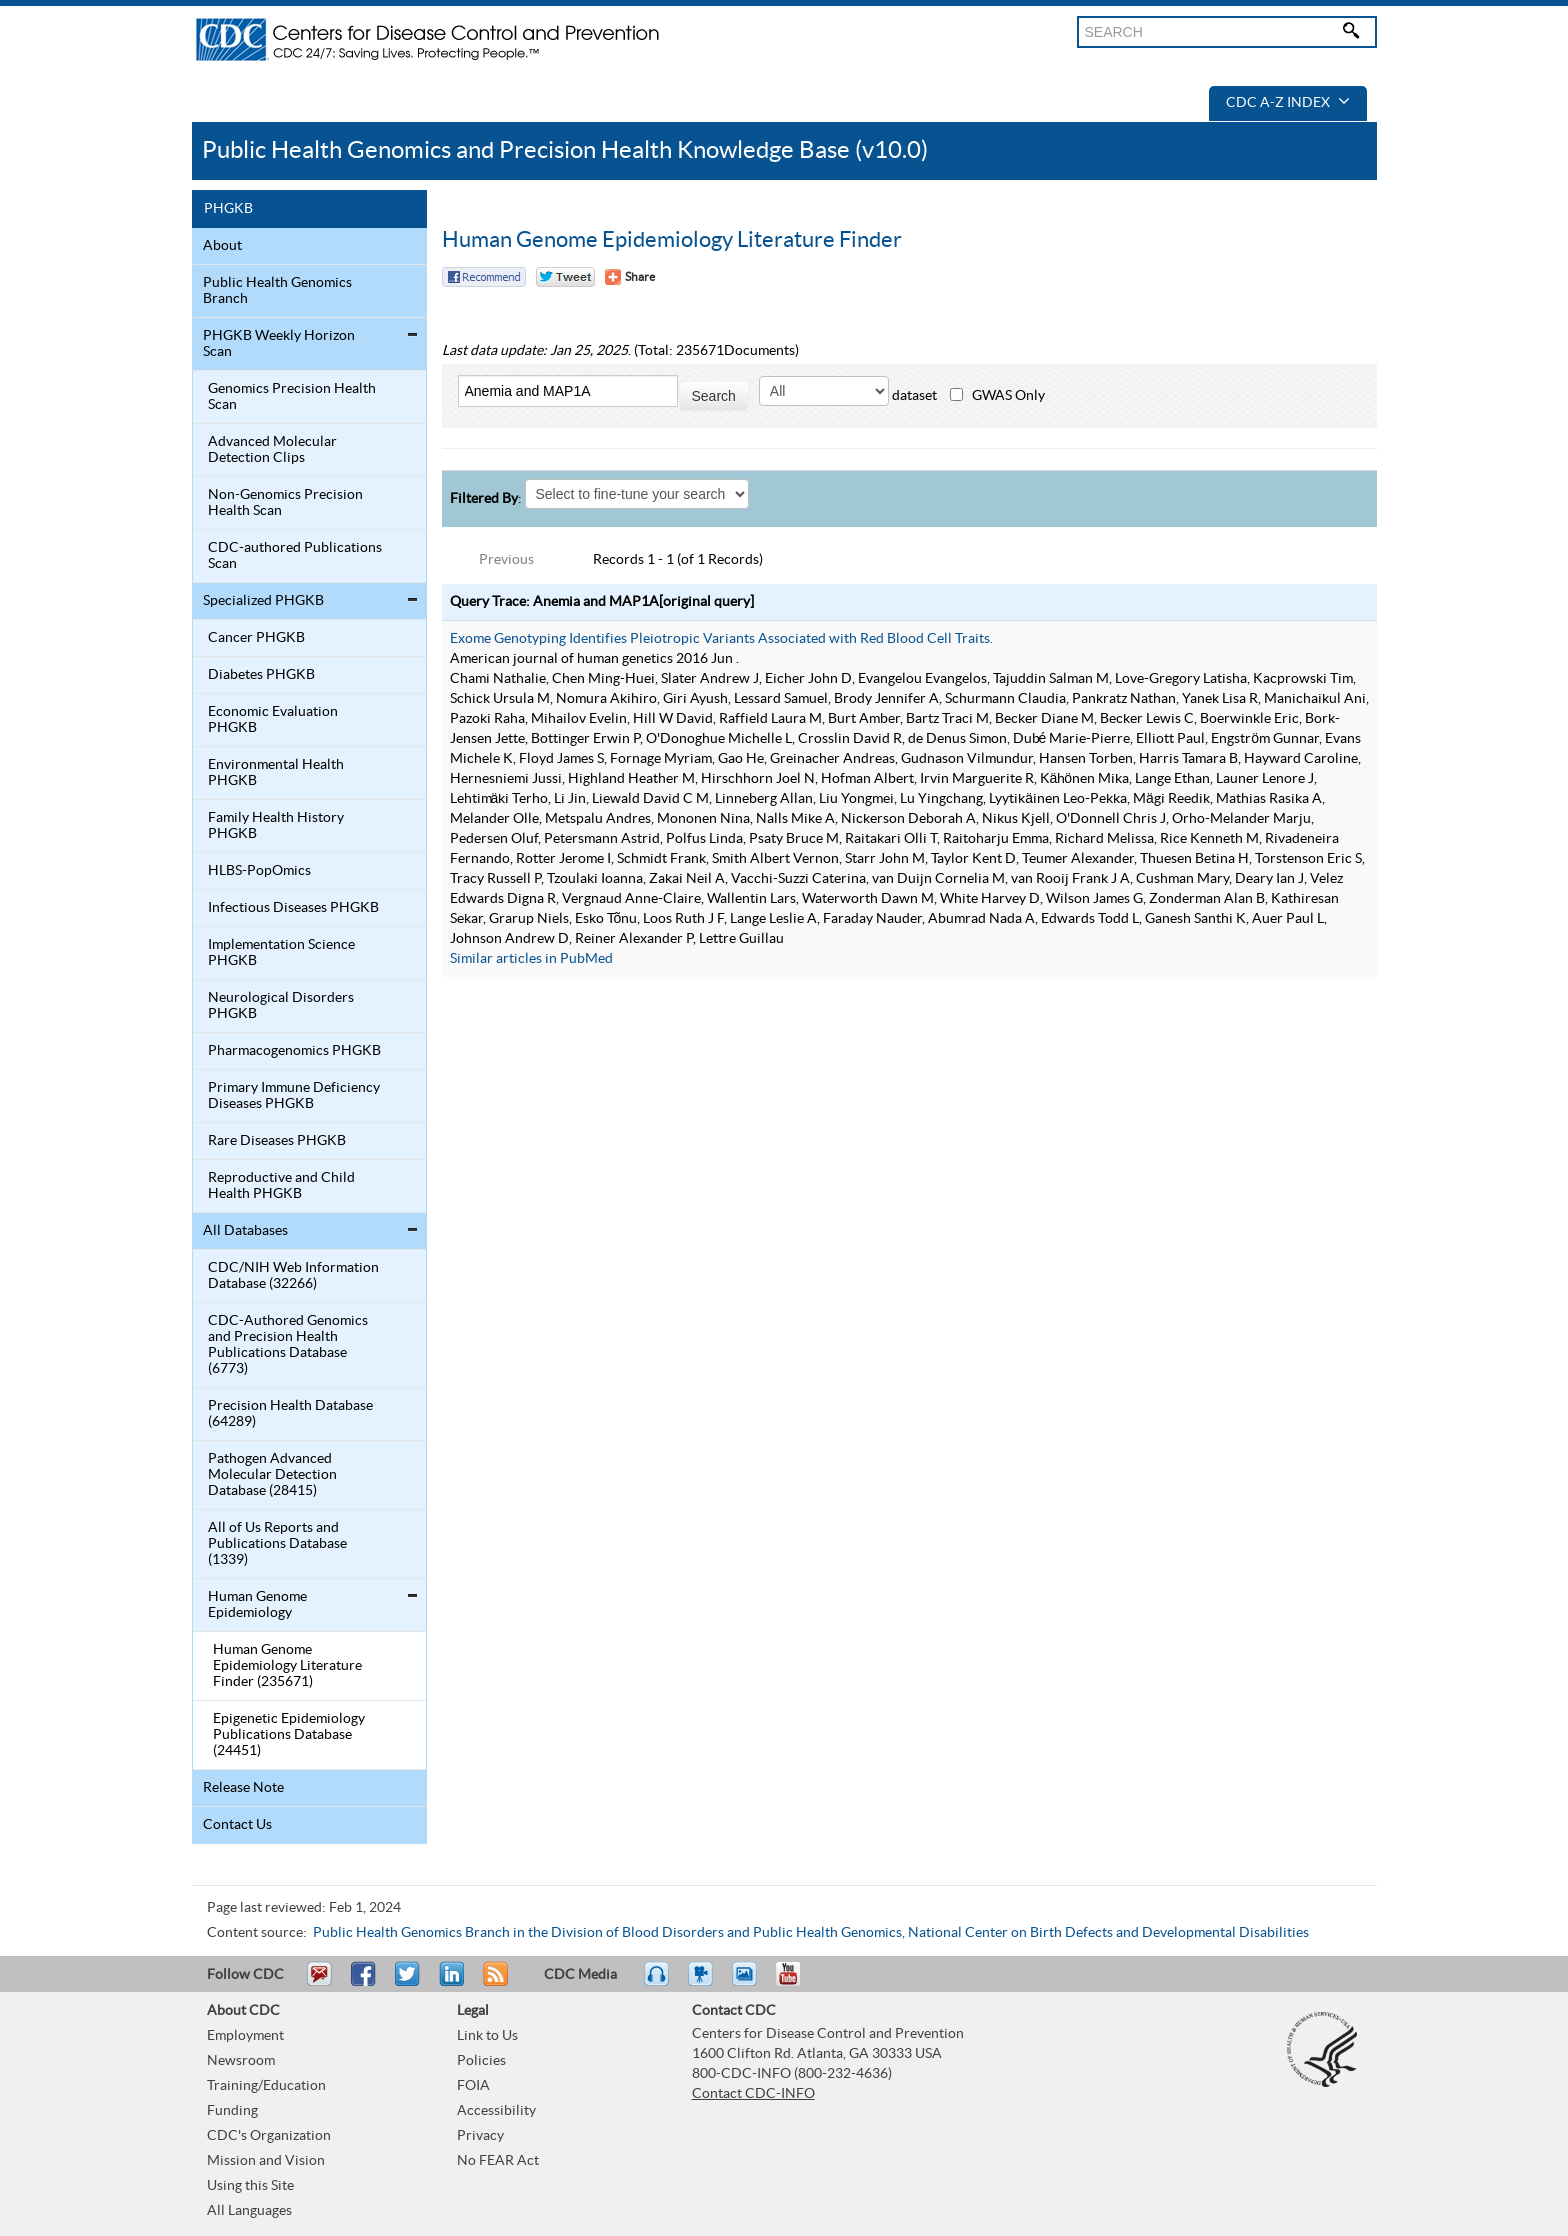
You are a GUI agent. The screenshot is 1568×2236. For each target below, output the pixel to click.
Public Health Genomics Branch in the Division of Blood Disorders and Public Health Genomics (607, 1933)
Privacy (480, 2136)
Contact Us (237, 1825)
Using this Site (250, 2186)
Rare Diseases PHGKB (277, 1141)
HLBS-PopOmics (259, 871)
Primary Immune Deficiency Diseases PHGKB (294, 1096)
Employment (245, 2036)
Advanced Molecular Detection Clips (272, 450)
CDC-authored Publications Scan (295, 556)
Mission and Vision (266, 2161)
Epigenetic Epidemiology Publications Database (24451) (289, 1735)
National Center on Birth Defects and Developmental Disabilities (1108, 1933)
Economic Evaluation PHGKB (273, 720)
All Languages (249, 2211)
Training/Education (266, 2086)
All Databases (245, 1231)
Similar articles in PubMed (531, 959)
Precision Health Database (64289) (290, 1414)
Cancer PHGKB (256, 638)
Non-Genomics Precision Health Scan (285, 503)
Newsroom (241, 2061)
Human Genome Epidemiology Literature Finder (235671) (287, 1666)
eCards (749, 1983)
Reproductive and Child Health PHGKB (281, 1186)
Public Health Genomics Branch (277, 291)
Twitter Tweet (565, 277)
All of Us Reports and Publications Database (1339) (277, 1544)
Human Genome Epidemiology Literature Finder (672, 240)
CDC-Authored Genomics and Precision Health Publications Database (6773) (288, 1345)
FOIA (473, 2086)
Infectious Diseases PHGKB (293, 908)
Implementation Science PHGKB (281, 953)
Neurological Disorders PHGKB (281, 1006)
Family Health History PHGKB (276, 826)
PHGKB (228, 209)
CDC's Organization (269, 2136)
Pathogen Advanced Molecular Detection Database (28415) (272, 1475)
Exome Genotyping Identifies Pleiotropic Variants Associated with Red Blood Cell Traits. (721, 639)
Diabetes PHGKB (261, 675)
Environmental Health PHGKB (276, 773)
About (222, 246)
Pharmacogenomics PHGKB (294, 1051)
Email (319, 1983)
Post (449, 1983)
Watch (703, 1983)
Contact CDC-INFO (753, 2094)
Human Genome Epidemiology (257, 1605)
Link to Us (487, 2036)
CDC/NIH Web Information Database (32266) (293, 1276)
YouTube (798, 1983)
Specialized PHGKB (263, 601)
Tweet (408, 1983)
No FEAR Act (498, 2161)
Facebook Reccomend (484, 277)
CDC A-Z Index (1288, 103)
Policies (481, 2061)
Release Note (243, 1788)
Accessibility (496, 2111)
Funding (232, 2111)
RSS (493, 1983)
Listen (657, 1983)
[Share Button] (630, 277)
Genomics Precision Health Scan (292, 397)
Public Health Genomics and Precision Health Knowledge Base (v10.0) (565, 150)
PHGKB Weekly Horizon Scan (279, 344)
